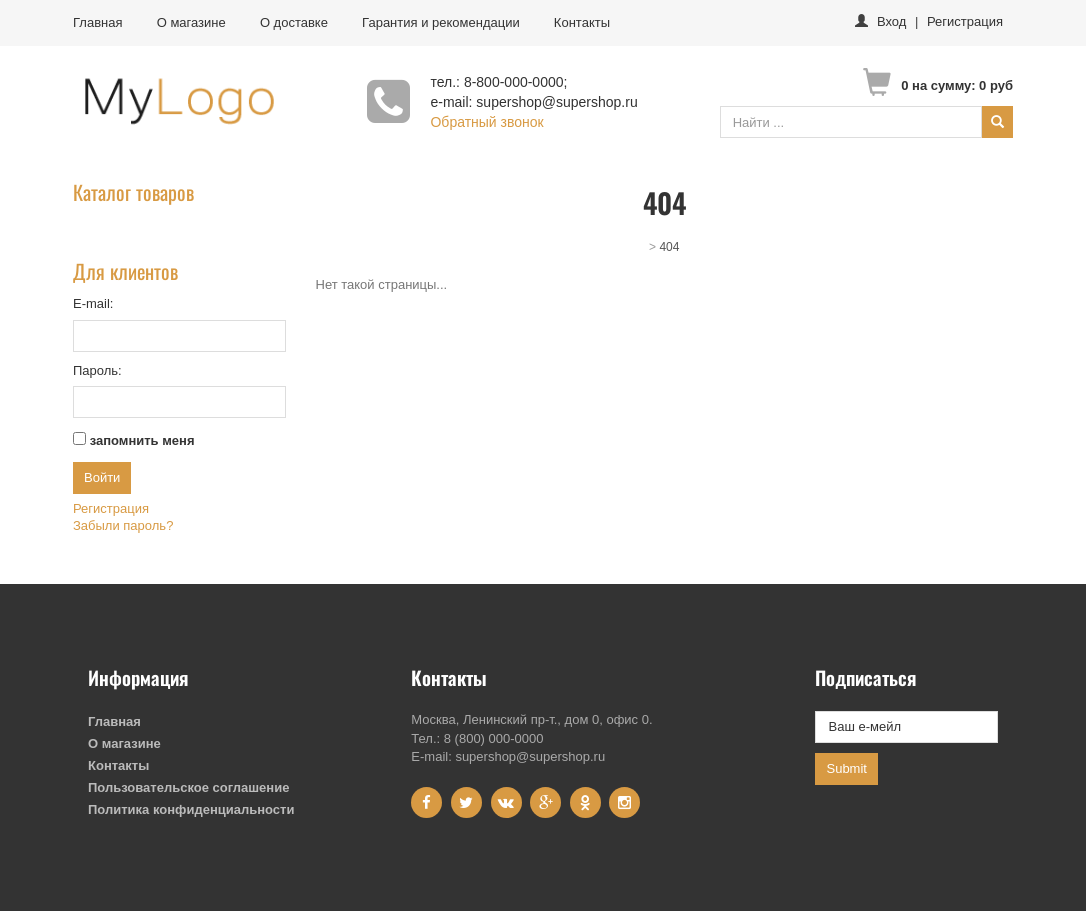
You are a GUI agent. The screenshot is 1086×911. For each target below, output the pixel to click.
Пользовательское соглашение (188, 787)
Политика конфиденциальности (191, 809)
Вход (891, 21)
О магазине (191, 22)
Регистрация (965, 21)
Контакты (582, 22)
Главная (97, 22)
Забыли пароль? (123, 525)
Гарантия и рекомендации (441, 22)
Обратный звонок (486, 122)
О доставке (294, 22)
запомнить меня (142, 440)
